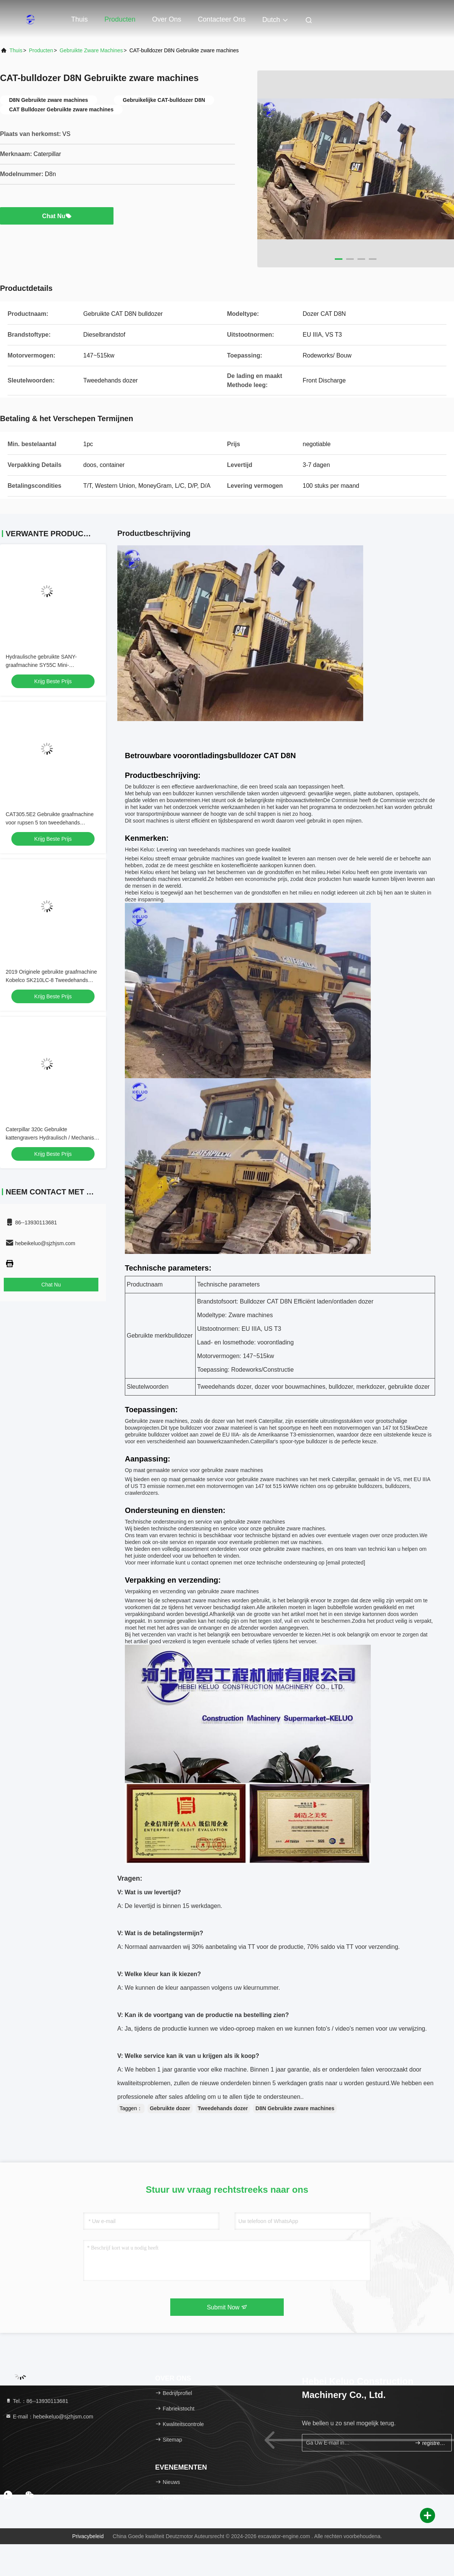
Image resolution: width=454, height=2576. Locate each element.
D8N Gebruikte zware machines (294, 2108)
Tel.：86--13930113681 (36, 2401)
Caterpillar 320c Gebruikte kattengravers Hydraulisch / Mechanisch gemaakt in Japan (53, 1137)
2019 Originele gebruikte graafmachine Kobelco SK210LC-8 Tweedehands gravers (51, 980)
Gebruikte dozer (170, 2108)
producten (41, 50)
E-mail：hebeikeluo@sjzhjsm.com (49, 2417)
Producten (119, 19)
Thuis (79, 19)
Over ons (166, 19)
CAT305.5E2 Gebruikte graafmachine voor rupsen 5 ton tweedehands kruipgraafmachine (49, 822)
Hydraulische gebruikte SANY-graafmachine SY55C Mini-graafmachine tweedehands (41, 665)
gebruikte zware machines (91, 50)
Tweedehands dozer (223, 2108)
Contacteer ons (222, 19)
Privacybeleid (88, 2536)
